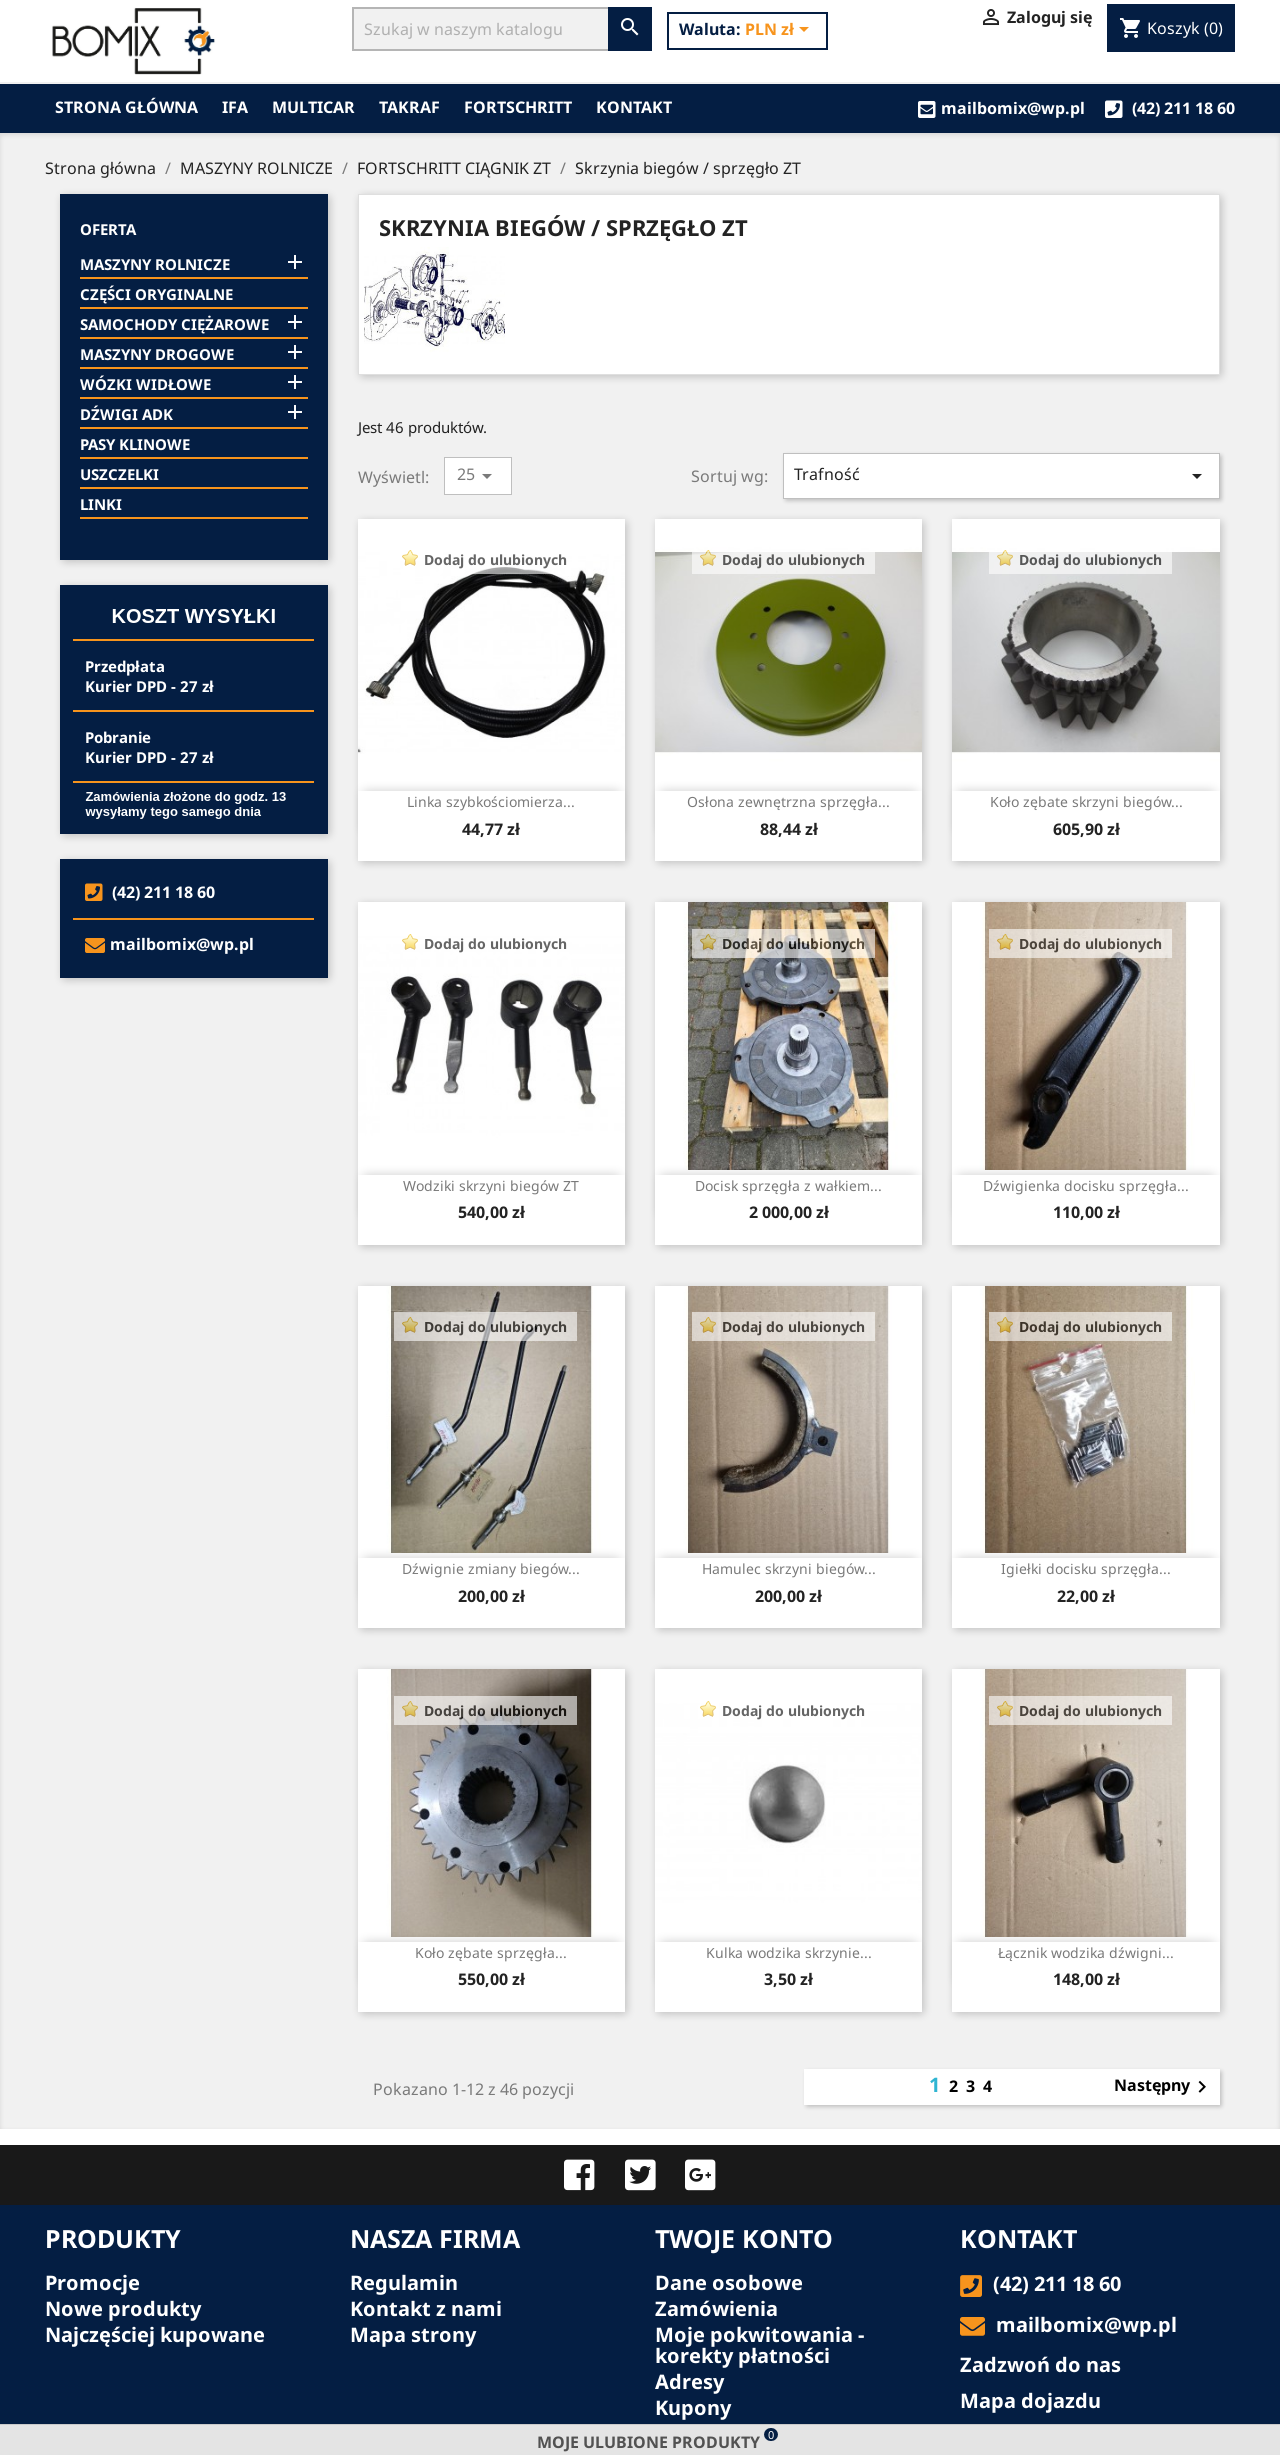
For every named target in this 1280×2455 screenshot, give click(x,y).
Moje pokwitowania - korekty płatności (759, 2345)
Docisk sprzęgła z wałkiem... (788, 1185)
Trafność (1001, 475)
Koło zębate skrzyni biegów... (1086, 801)
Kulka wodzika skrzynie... (789, 1952)
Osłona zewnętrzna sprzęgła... (788, 801)
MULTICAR (313, 107)
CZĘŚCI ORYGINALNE (156, 294)
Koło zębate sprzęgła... (491, 1952)
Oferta (108, 229)
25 (478, 475)
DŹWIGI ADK (126, 414)
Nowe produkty (123, 2308)
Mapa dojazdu (1030, 2400)
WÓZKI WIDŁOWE (145, 384)
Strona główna (126, 107)
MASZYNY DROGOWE (157, 354)
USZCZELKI (119, 474)
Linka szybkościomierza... (491, 801)
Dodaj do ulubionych (495, 559)
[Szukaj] (480, 29)
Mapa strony (413, 2334)
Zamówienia (716, 2308)
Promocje (92, 2282)
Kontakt (634, 107)
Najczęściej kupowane (155, 2334)
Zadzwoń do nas (1040, 2364)
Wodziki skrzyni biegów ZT (491, 1185)
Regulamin (404, 2282)
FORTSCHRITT (518, 107)
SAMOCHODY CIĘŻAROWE (174, 324)
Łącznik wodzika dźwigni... (1086, 1952)
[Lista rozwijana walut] (780, 31)
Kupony (693, 2407)
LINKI (101, 504)
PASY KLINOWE (135, 444)
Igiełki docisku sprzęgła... (1086, 1568)
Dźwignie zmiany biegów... (491, 1568)
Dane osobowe (729, 2282)
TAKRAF (409, 107)
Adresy (689, 2381)
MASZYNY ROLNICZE (155, 264)
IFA (235, 107)
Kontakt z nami (426, 2308)
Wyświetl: (393, 476)
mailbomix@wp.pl (1001, 108)
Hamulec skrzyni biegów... (789, 1568)
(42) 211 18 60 (1170, 108)
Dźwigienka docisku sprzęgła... (1086, 1185)
